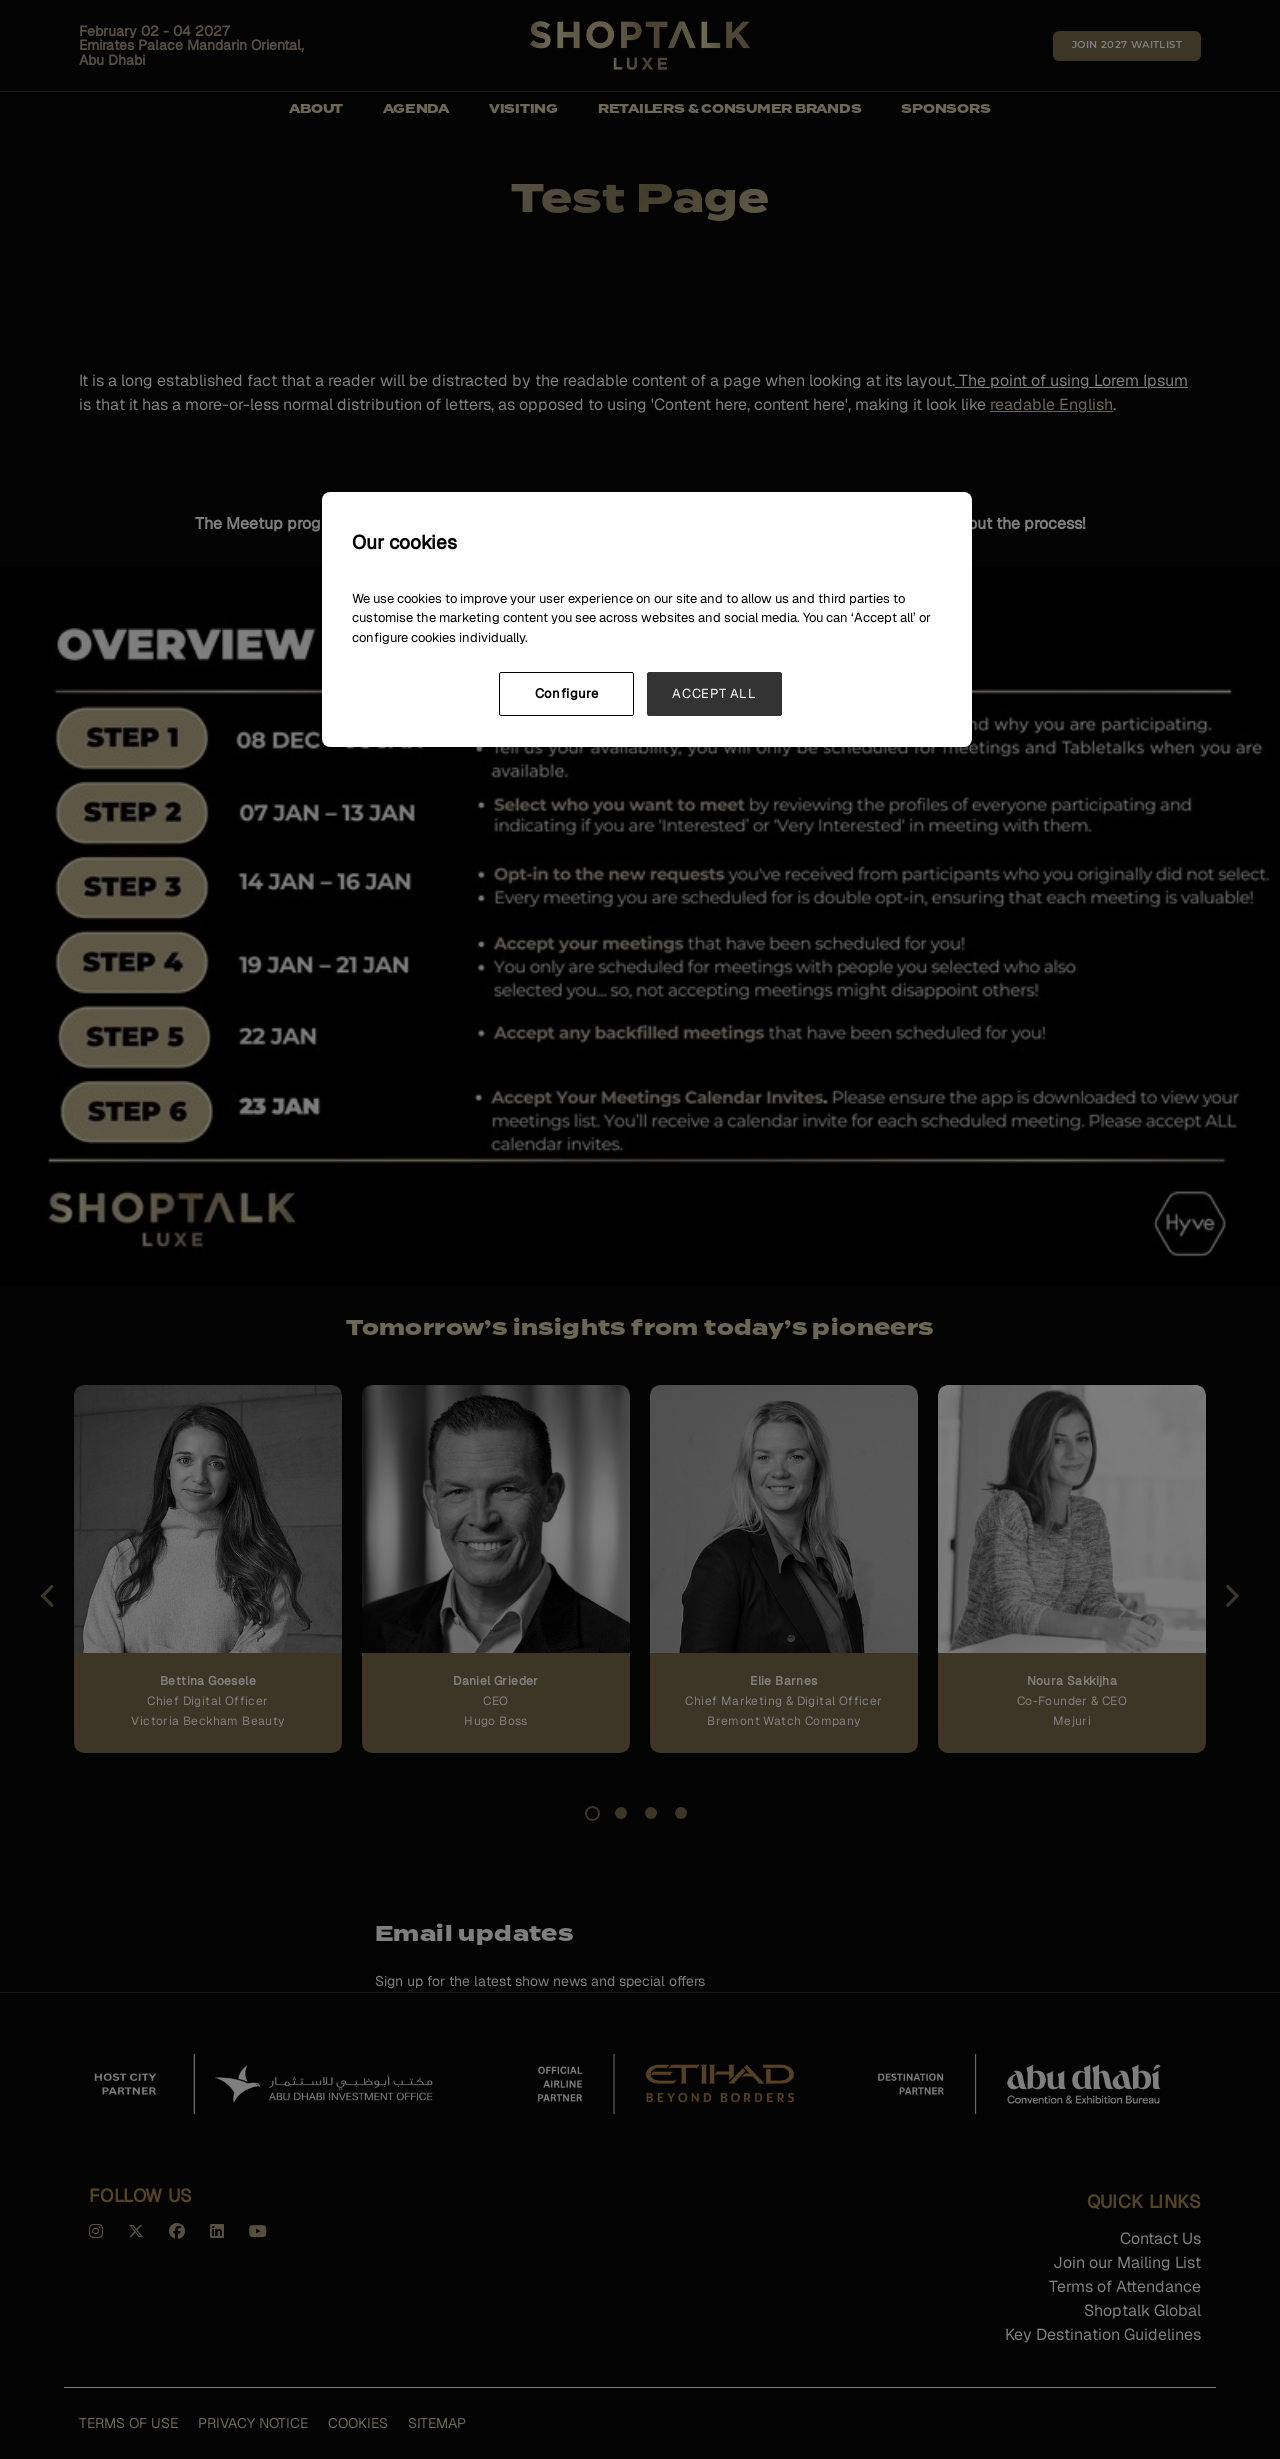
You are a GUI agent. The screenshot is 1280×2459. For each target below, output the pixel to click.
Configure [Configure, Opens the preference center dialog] (567, 693)
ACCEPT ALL (714, 693)
